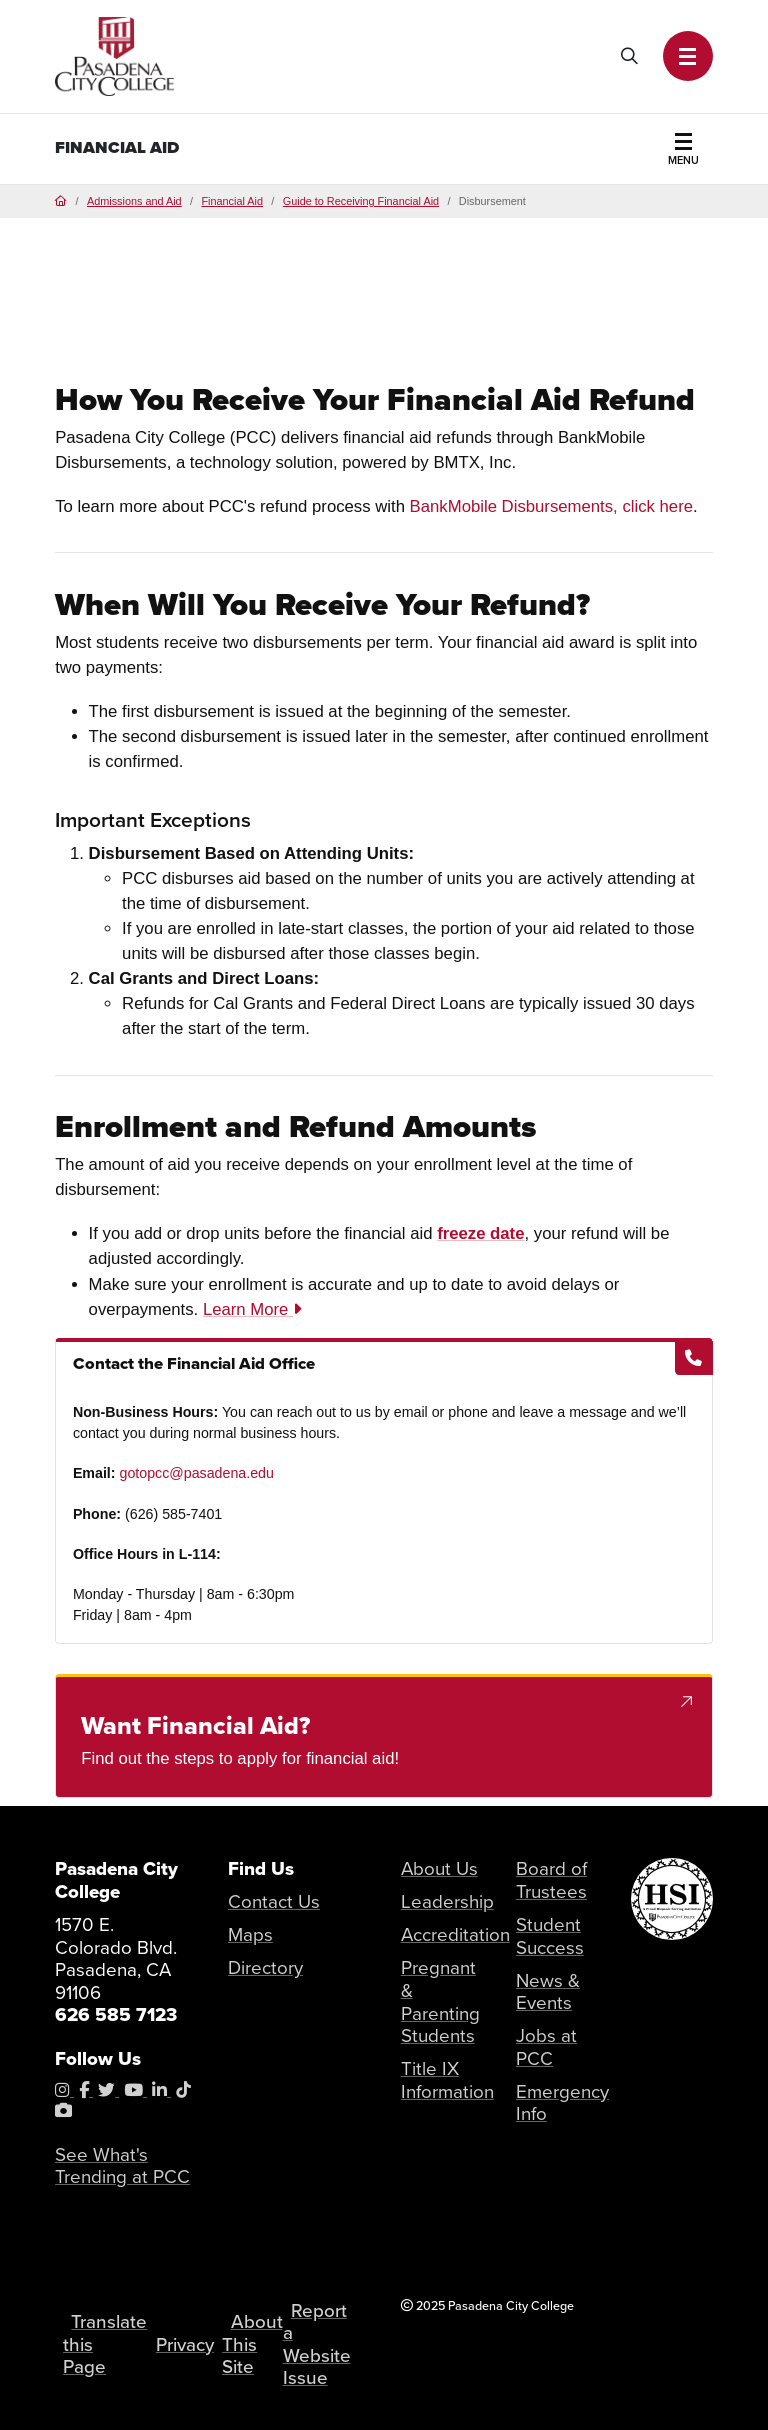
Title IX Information (447, 2080)
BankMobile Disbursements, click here (551, 506)
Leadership (447, 1901)
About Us (439, 1868)
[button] (688, 56)
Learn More (252, 1309)
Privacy (185, 2344)
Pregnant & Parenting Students (440, 2001)
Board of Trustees (551, 1880)
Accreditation (455, 1934)
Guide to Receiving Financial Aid (361, 201)
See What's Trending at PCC (122, 2166)
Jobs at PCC (546, 2047)
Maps (250, 1934)
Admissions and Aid (134, 201)
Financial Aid (117, 147)
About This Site (252, 2344)
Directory (265, 1967)
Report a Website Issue (317, 2344)
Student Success (550, 1936)
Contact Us (274, 1901)
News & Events (548, 1992)
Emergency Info (562, 2103)
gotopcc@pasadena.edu (197, 1473)
